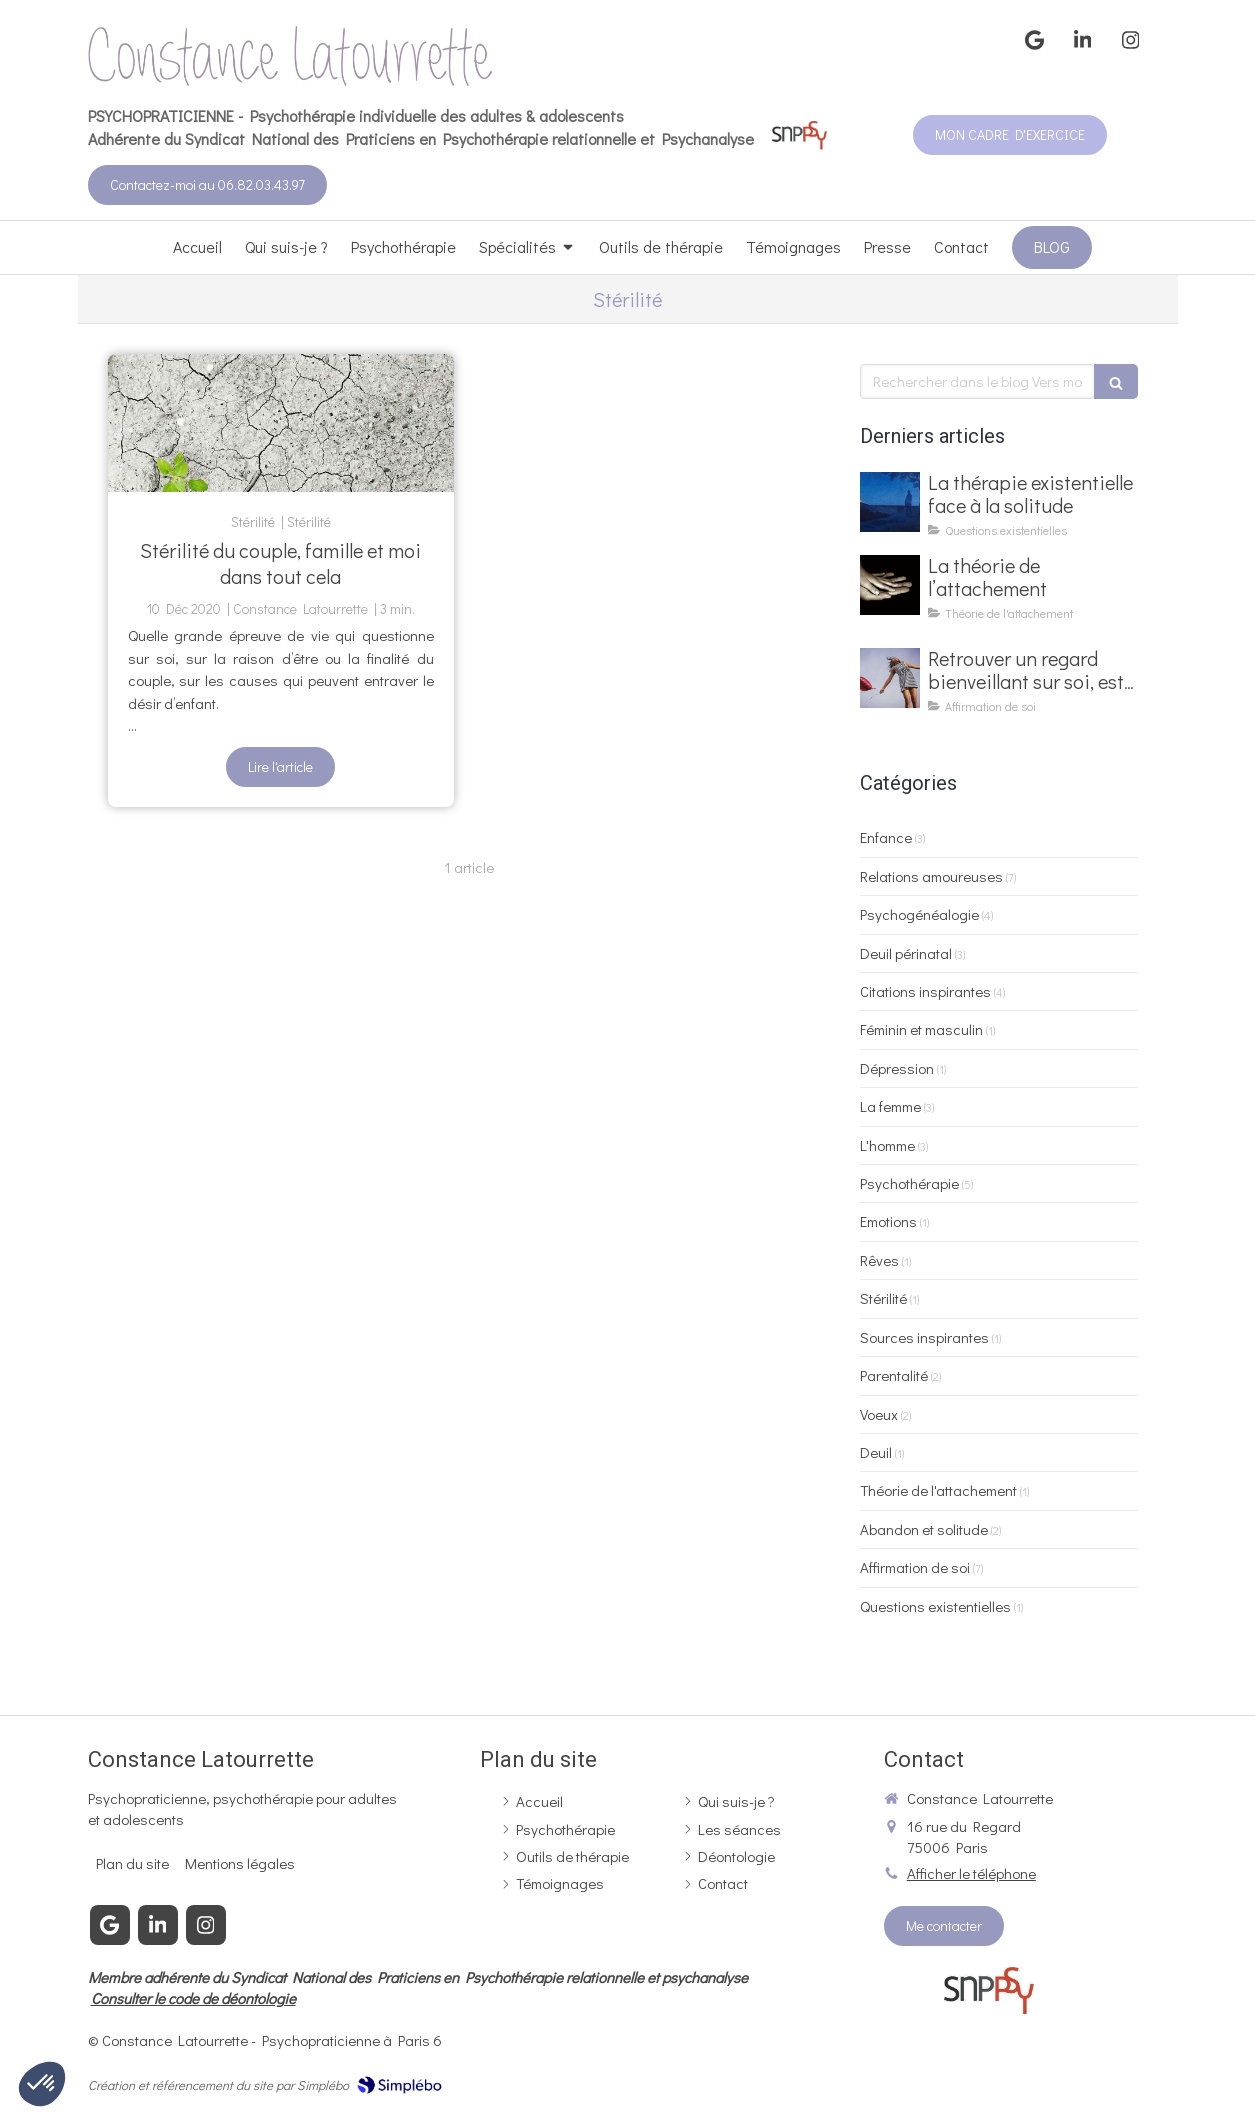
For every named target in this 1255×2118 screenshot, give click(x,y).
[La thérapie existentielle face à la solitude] (890, 502)
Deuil (876, 1452)
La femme (890, 1106)
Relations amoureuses (931, 876)
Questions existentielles (935, 1606)
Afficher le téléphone (971, 1873)
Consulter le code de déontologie (193, 1998)
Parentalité (894, 1375)
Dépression (897, 1068)
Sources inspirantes (924, 1337)
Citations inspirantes (925, 991)
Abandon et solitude (924, 1529)
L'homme (887, 1145)
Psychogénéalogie (919, 914)
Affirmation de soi (915, 1567)
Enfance (886, 837)
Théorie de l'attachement (938, 1490)
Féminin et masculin (921, 1029)
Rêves (879, 1260)
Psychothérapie (909, 1183)
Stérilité (883, 1298)
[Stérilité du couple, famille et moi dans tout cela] (281, 423)
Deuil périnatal (906, 953)
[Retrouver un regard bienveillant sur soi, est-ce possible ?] (890, 678)
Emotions (888, 1221)
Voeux (879, 1414)
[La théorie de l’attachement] (890, 585)
